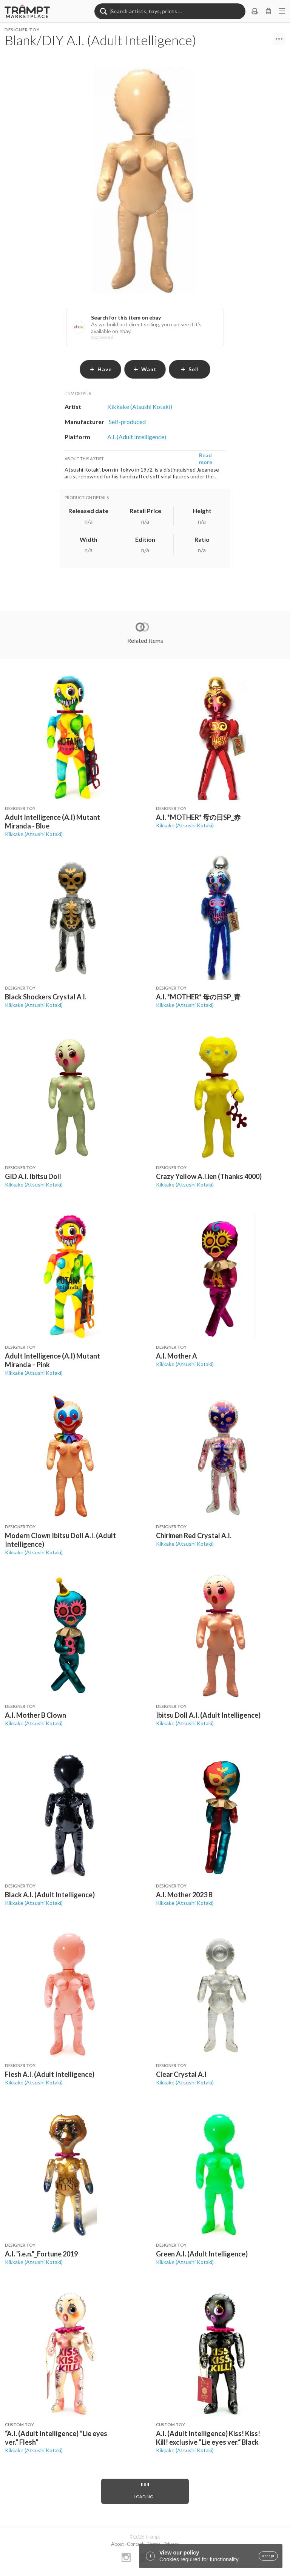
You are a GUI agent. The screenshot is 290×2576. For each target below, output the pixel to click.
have (100, 369)
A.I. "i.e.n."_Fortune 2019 (41, 2254)
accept (268, 2556)
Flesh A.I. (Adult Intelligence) (49, 2074)
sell (189, 369)
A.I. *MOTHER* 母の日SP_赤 (198, 817)
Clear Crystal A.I (181, 2074)
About (117, 2544)
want (145, 369)
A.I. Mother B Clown (35, 1715)
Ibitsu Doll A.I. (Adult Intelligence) (208, 1715)
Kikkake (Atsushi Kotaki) (34, 834)
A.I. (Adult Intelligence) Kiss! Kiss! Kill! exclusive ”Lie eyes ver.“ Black (208, 2437)
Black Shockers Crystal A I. (45, 997)
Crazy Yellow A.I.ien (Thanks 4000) (209, 1176)
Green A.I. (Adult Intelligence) (202, 2254)
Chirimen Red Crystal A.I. (193, 1535)
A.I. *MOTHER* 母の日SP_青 (198, 997)
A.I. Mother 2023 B (184, 1895)
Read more (205, 458)
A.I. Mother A (176, 1356)
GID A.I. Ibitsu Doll (33, 1176)
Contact (135, 2544)
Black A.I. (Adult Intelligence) (50, 1895)
